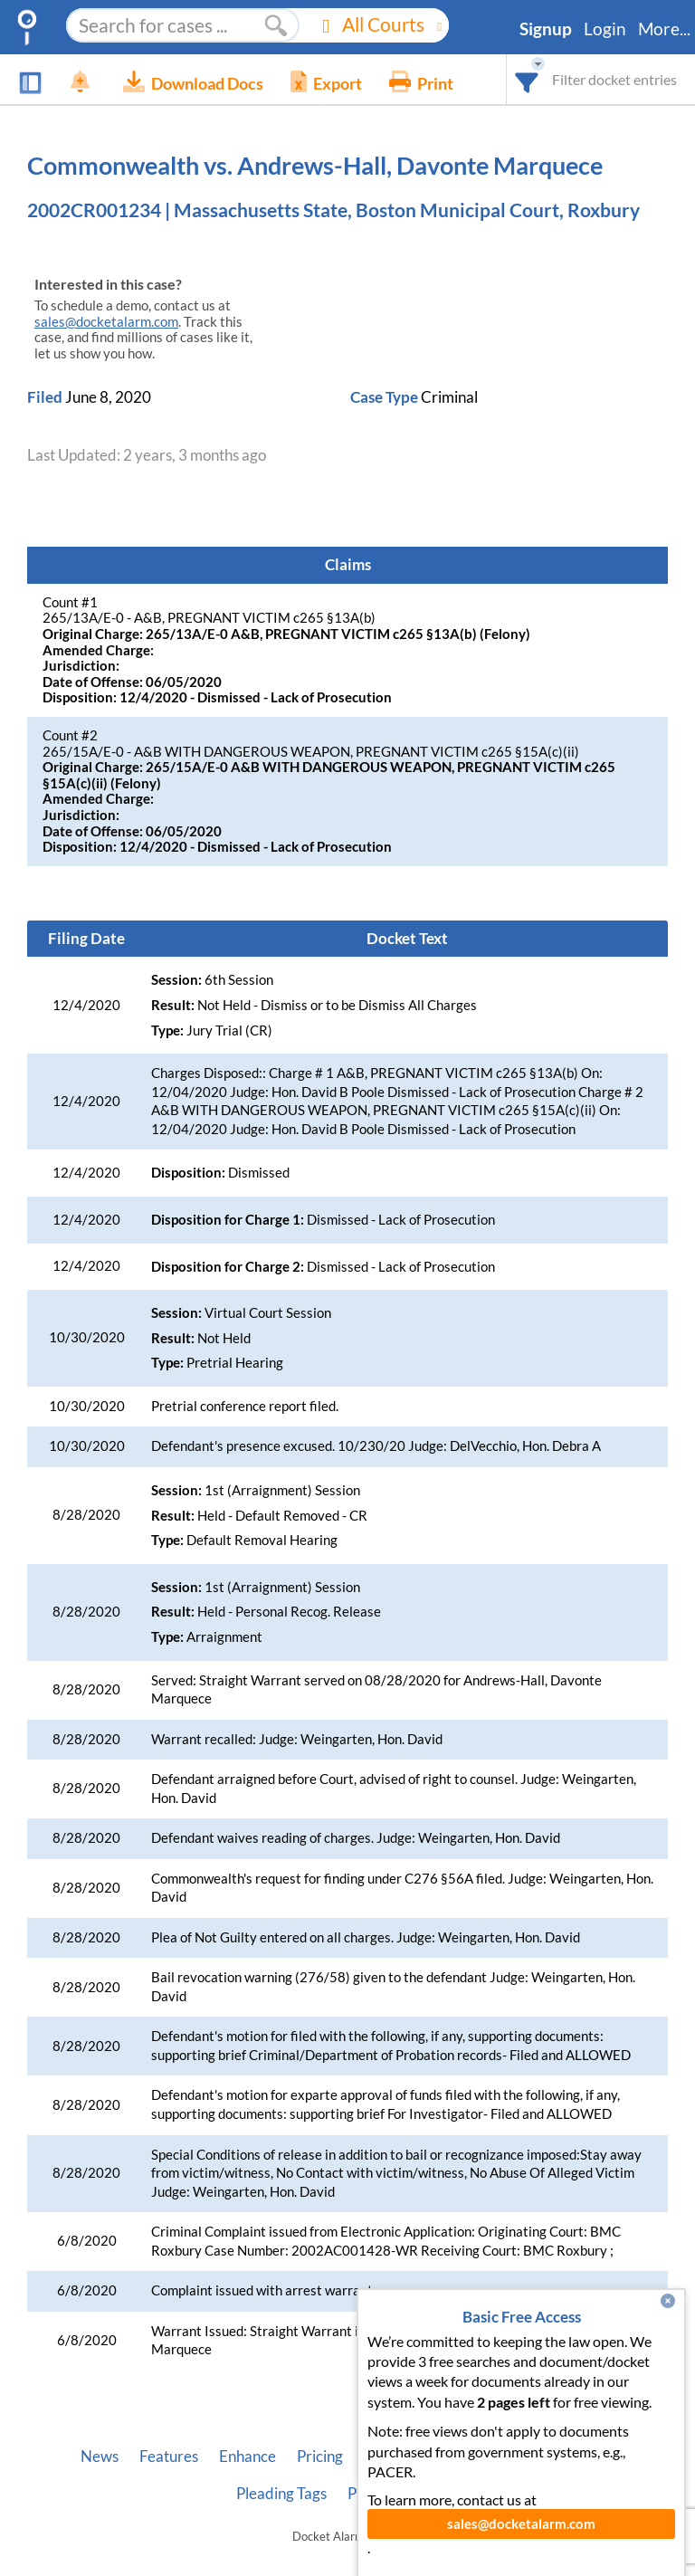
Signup (545, 29)
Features (168, 2456)
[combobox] (527, 79)
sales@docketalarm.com (106, 321)
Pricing (320, 2456)
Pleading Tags (281, 2494)
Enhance (247, 2456)
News (100, 2456)
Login (605, 29)
